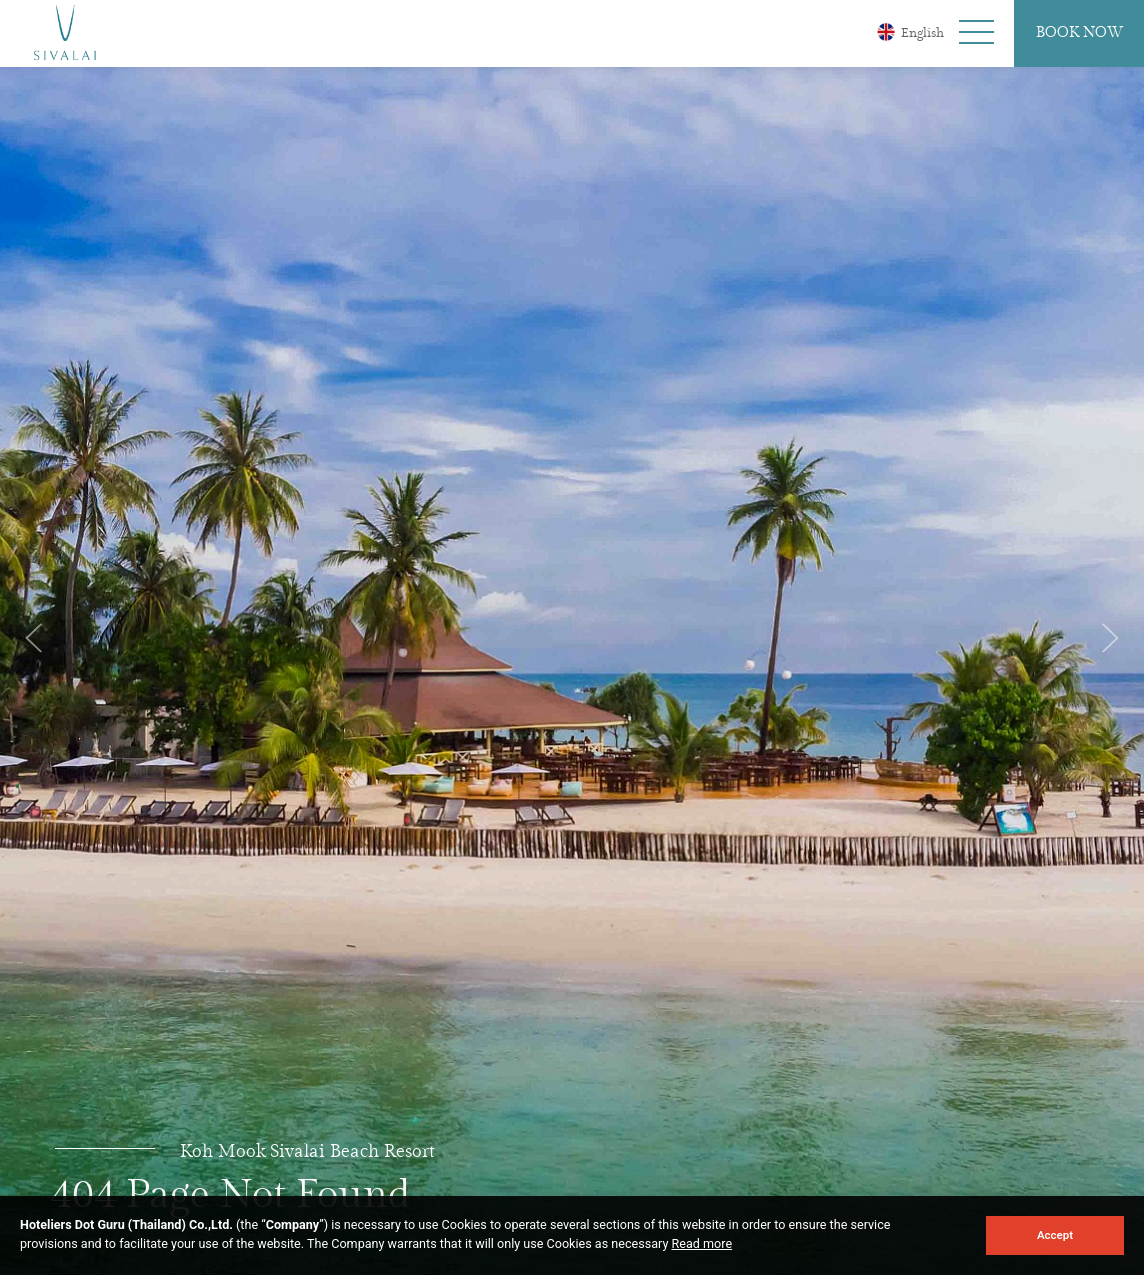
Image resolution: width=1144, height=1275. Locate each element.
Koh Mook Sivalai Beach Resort (307, 1151)
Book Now (1079, 33)
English (910, 32)
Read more (702, 1243)
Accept (1055, 1235)
